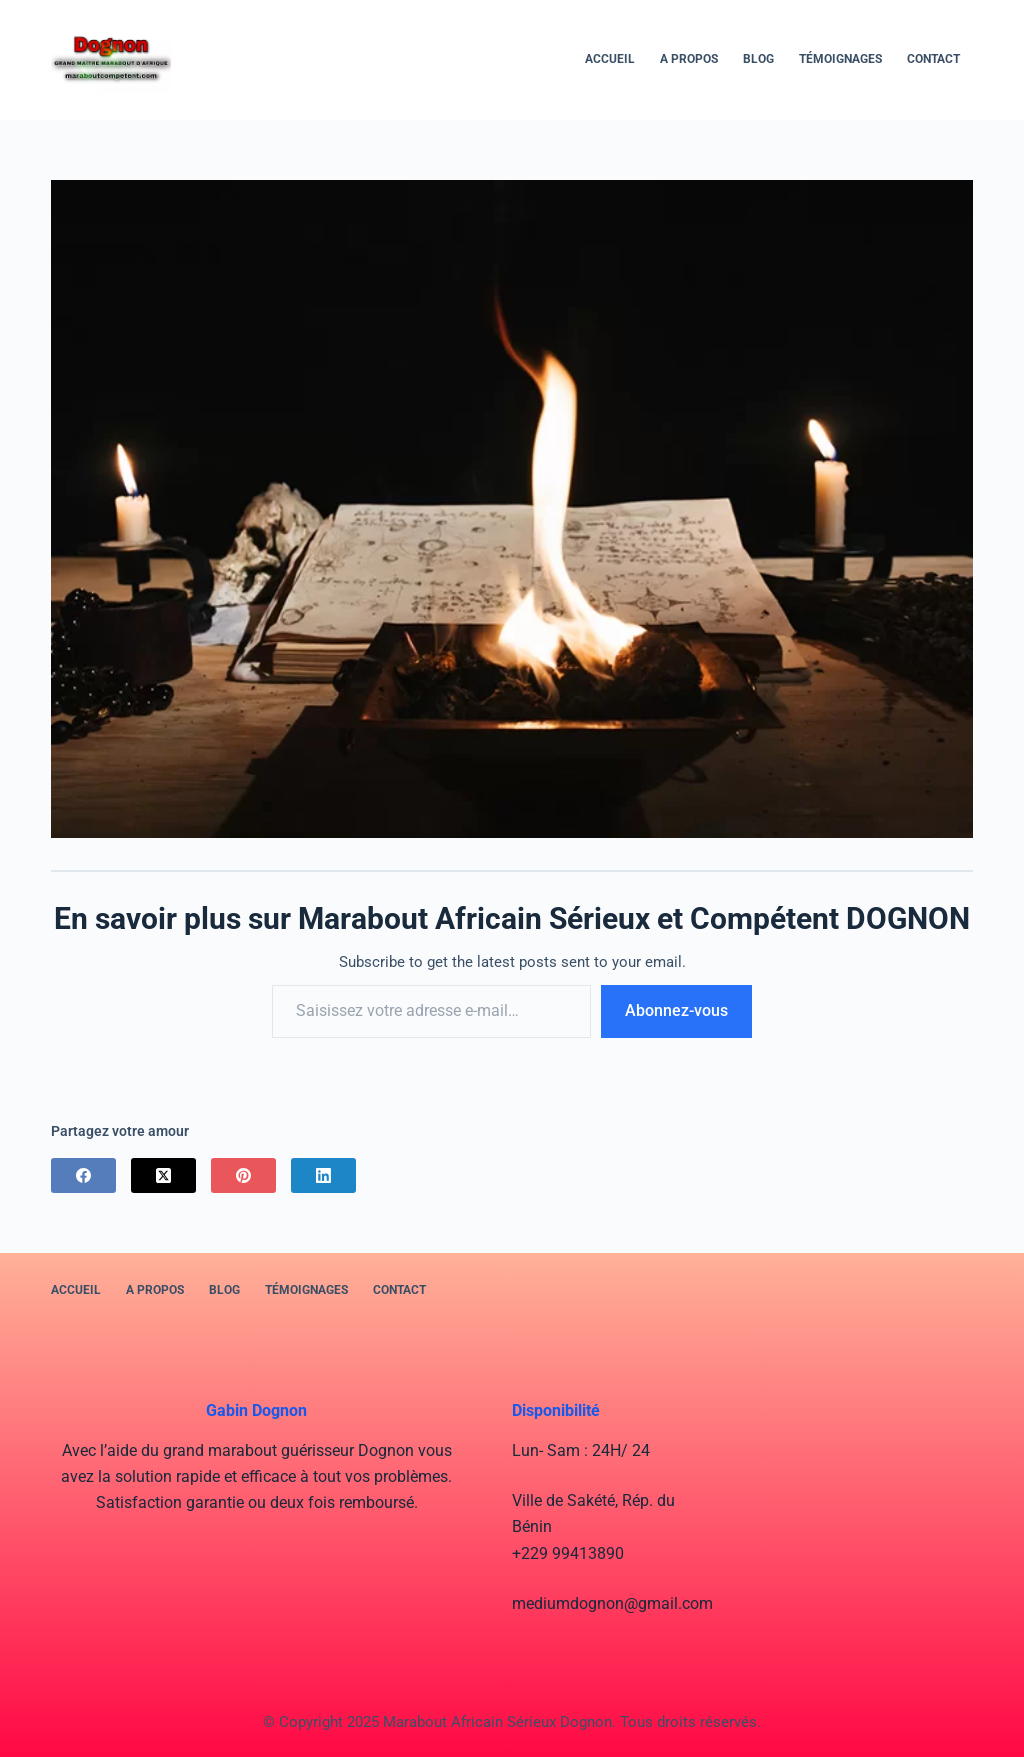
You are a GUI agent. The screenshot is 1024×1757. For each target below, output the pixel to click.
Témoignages (840, 59)
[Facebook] (83, 1175)
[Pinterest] (243, 1175)
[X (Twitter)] (163, 1175)
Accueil (610, 59)
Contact (933, 59)
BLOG (758, 59)
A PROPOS (689, 59)
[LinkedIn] (323, 1175)
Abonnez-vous (676, 1010)
